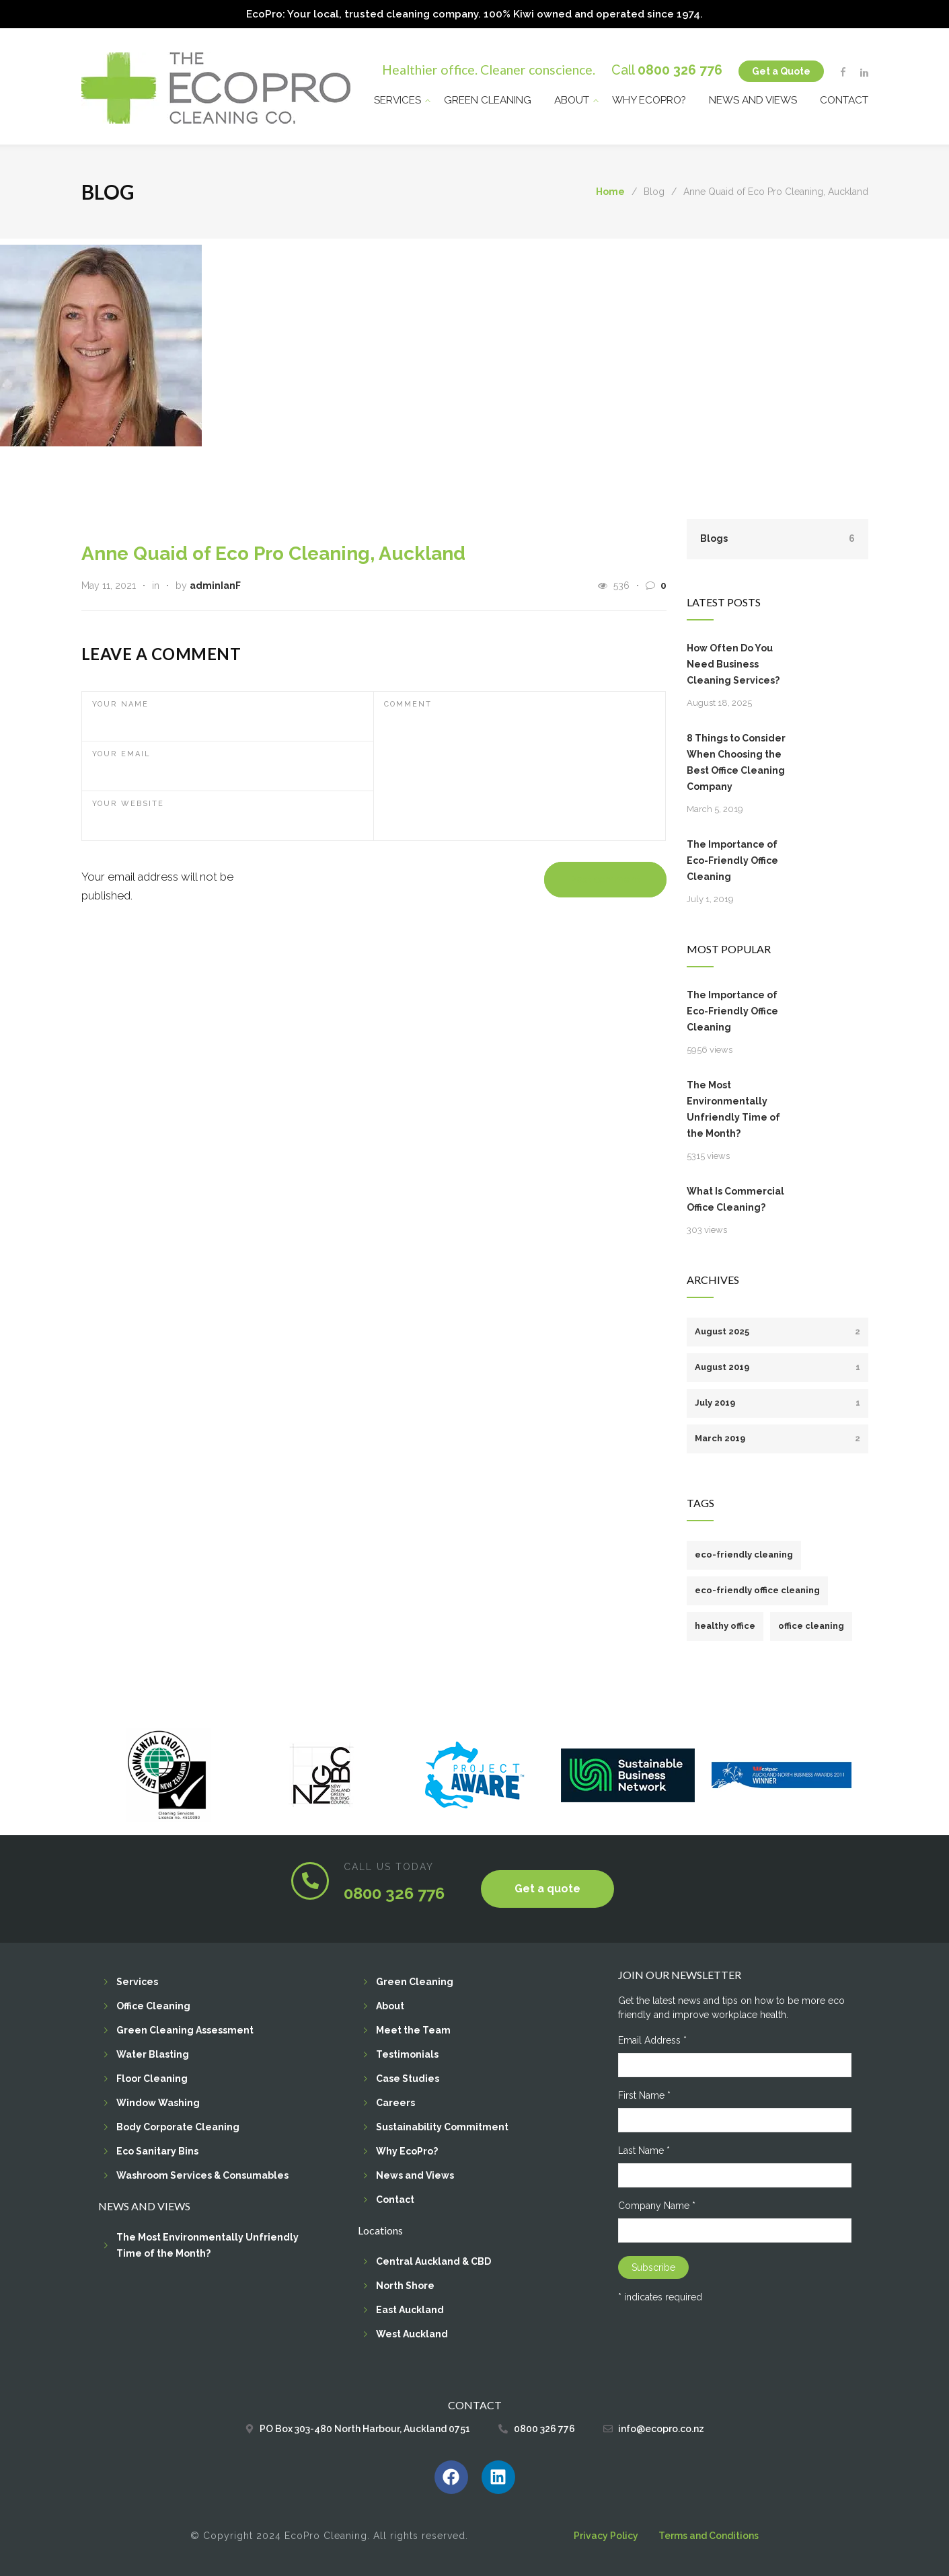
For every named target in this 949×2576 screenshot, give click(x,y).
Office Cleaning (153, 2004)
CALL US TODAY (389, 1865)
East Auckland (410, 2308)
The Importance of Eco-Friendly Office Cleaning (732, 859)
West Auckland (412, 2332)
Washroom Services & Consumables (202, 2174)
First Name (644, 2094)
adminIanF (215, 584)
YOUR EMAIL (121, 752)
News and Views (753, 98)
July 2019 (777, 1401)
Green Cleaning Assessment (185, 2028)
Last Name (644, 2149)
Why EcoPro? (649, 98)
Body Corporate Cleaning (177, 2125)
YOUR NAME (120, 702)
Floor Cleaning (152, 2077)
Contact (844, 98)
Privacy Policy (606, 2534)
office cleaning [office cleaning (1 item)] (811, 1624)
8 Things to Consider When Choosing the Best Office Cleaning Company (736, 761)
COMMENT (408, 702)
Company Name (656, 2204)
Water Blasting (152, 2053)
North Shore (405, 2284)
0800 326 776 (680, 68)
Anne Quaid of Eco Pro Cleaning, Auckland (273, 552)
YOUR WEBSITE (128, 802)
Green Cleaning (487, 98)
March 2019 (777, 1437)
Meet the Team (413, 2028)
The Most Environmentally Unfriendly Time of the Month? (733, 1107)
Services (397, 98)
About (571, 98)
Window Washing (158, 2101)
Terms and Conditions (708, 2534)
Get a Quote (781, 69)
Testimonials (407, 2053)
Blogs (777, 537)
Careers (395, 2101)
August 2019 (777, 1366)
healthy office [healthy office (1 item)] (725, 1624)
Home (610, 191)
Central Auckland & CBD (433, 2260)
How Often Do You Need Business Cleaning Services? (733, 662)
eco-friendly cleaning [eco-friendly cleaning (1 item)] (744, 1553)
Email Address (652, 2039)
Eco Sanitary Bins (157, 2149)
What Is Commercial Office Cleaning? (735, 1197)
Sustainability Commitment (442, 2125)
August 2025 (777, 1330)
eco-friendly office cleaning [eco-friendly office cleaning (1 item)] (757, 1589)
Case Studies (407, 2077)
